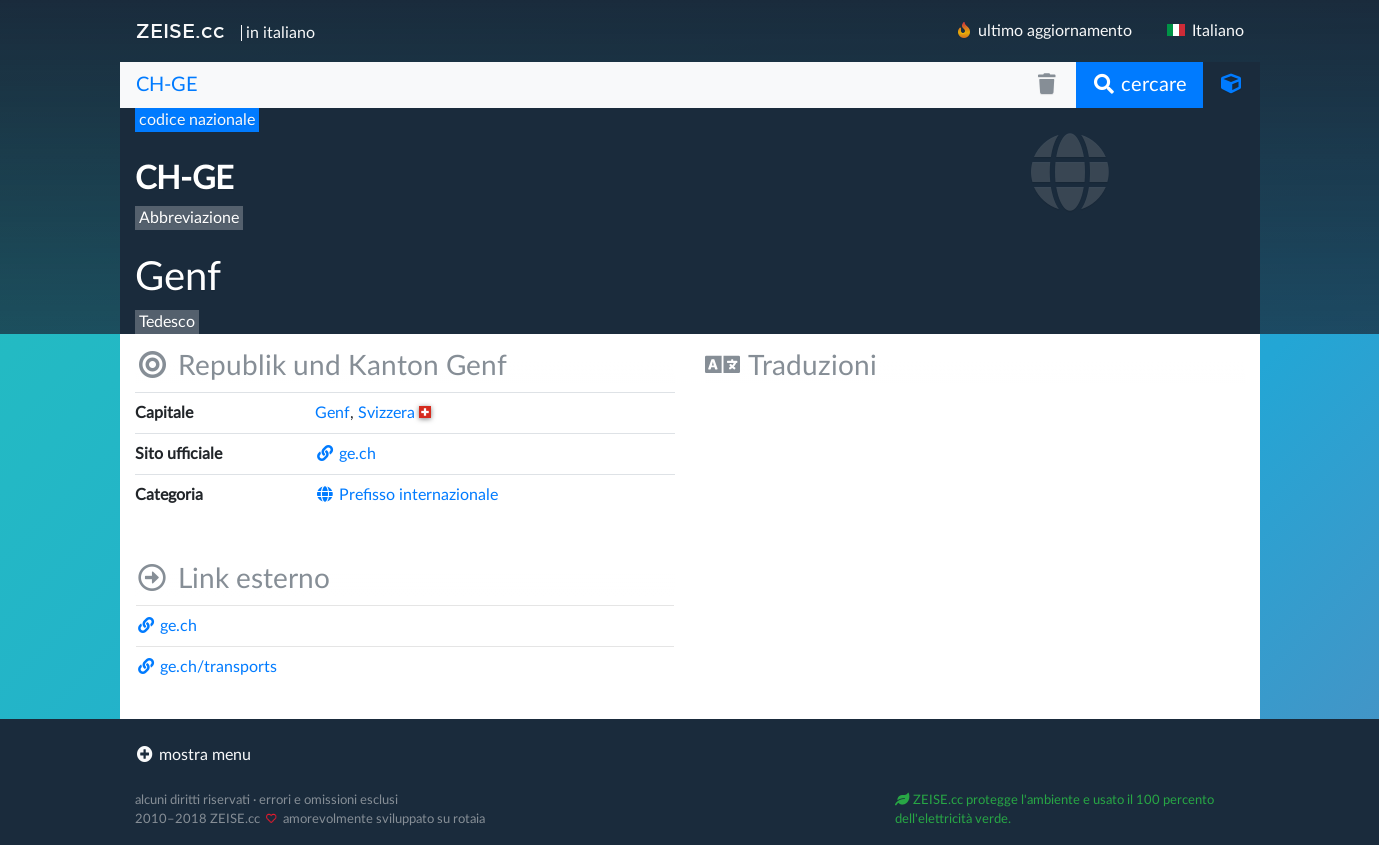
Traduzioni (791, 365)
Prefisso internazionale (406, 495)
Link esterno (232, 578)
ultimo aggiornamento (1043, 30)
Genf (332, 413)
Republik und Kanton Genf (321, 365)
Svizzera (394, 413)
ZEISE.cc (180, 31)
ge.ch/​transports (206, 667)
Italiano (1204, 31)
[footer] (690, 755)
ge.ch (345, 454)
